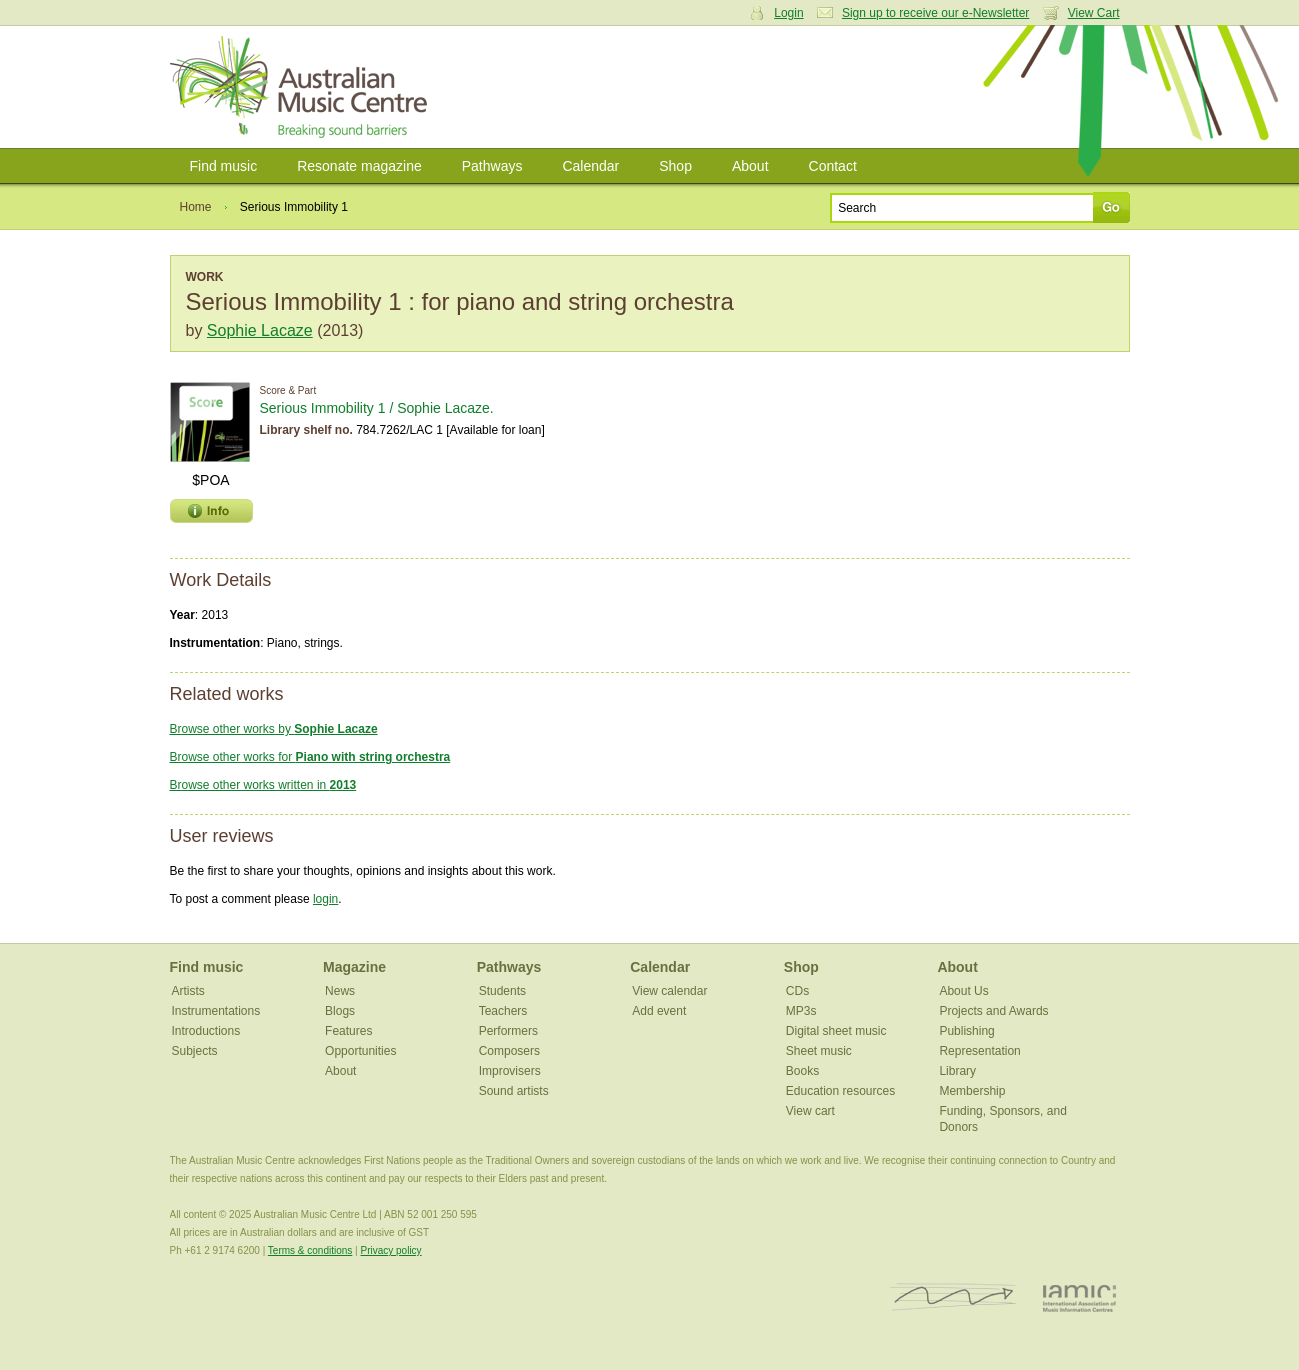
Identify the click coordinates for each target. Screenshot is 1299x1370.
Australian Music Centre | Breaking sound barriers (302, 87)
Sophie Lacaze (260, 330)
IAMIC (1079, 1297)
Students (502, 991)
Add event (659, 1011)
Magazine (354, 967)
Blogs (340, 1011)
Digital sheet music (836, 1031)
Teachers (503, 1011)
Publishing (966, 1031)
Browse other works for (310, 757)
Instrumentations (216, 1011)
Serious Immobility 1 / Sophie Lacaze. (377, 408)
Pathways (492, 166)
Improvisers (510, 1071)
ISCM (953, 1297)
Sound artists (514, 1091)
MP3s (801, 1011)
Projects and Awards (993, 1011)
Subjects (195, 1051)
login (325, 899)
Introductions (206, 1031)
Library (957, 1071)
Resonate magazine (359, 166)
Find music (224, 166)
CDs (797, 991)
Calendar (590, 166)
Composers (509, 1051)
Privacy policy (390, 1250)
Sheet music (819, 1051)
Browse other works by (274, 729)
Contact (833, 166)
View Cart (1094, 13)
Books (802, 1071)
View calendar (669, 991)
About (750, 166)
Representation (979, 1051)
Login (788, 13)
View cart (810, 1111)
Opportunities (360, 1051)
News (340, 991)
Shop (675, 166)
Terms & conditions (310, 1250)
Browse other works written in (263, 785)
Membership (972, 1091)
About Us (963, 991)
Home (196, 207)
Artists (188, 991)
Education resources (840, 1091)
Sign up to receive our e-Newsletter (935, 13)
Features (348, 1031)
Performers (508, 1031)
